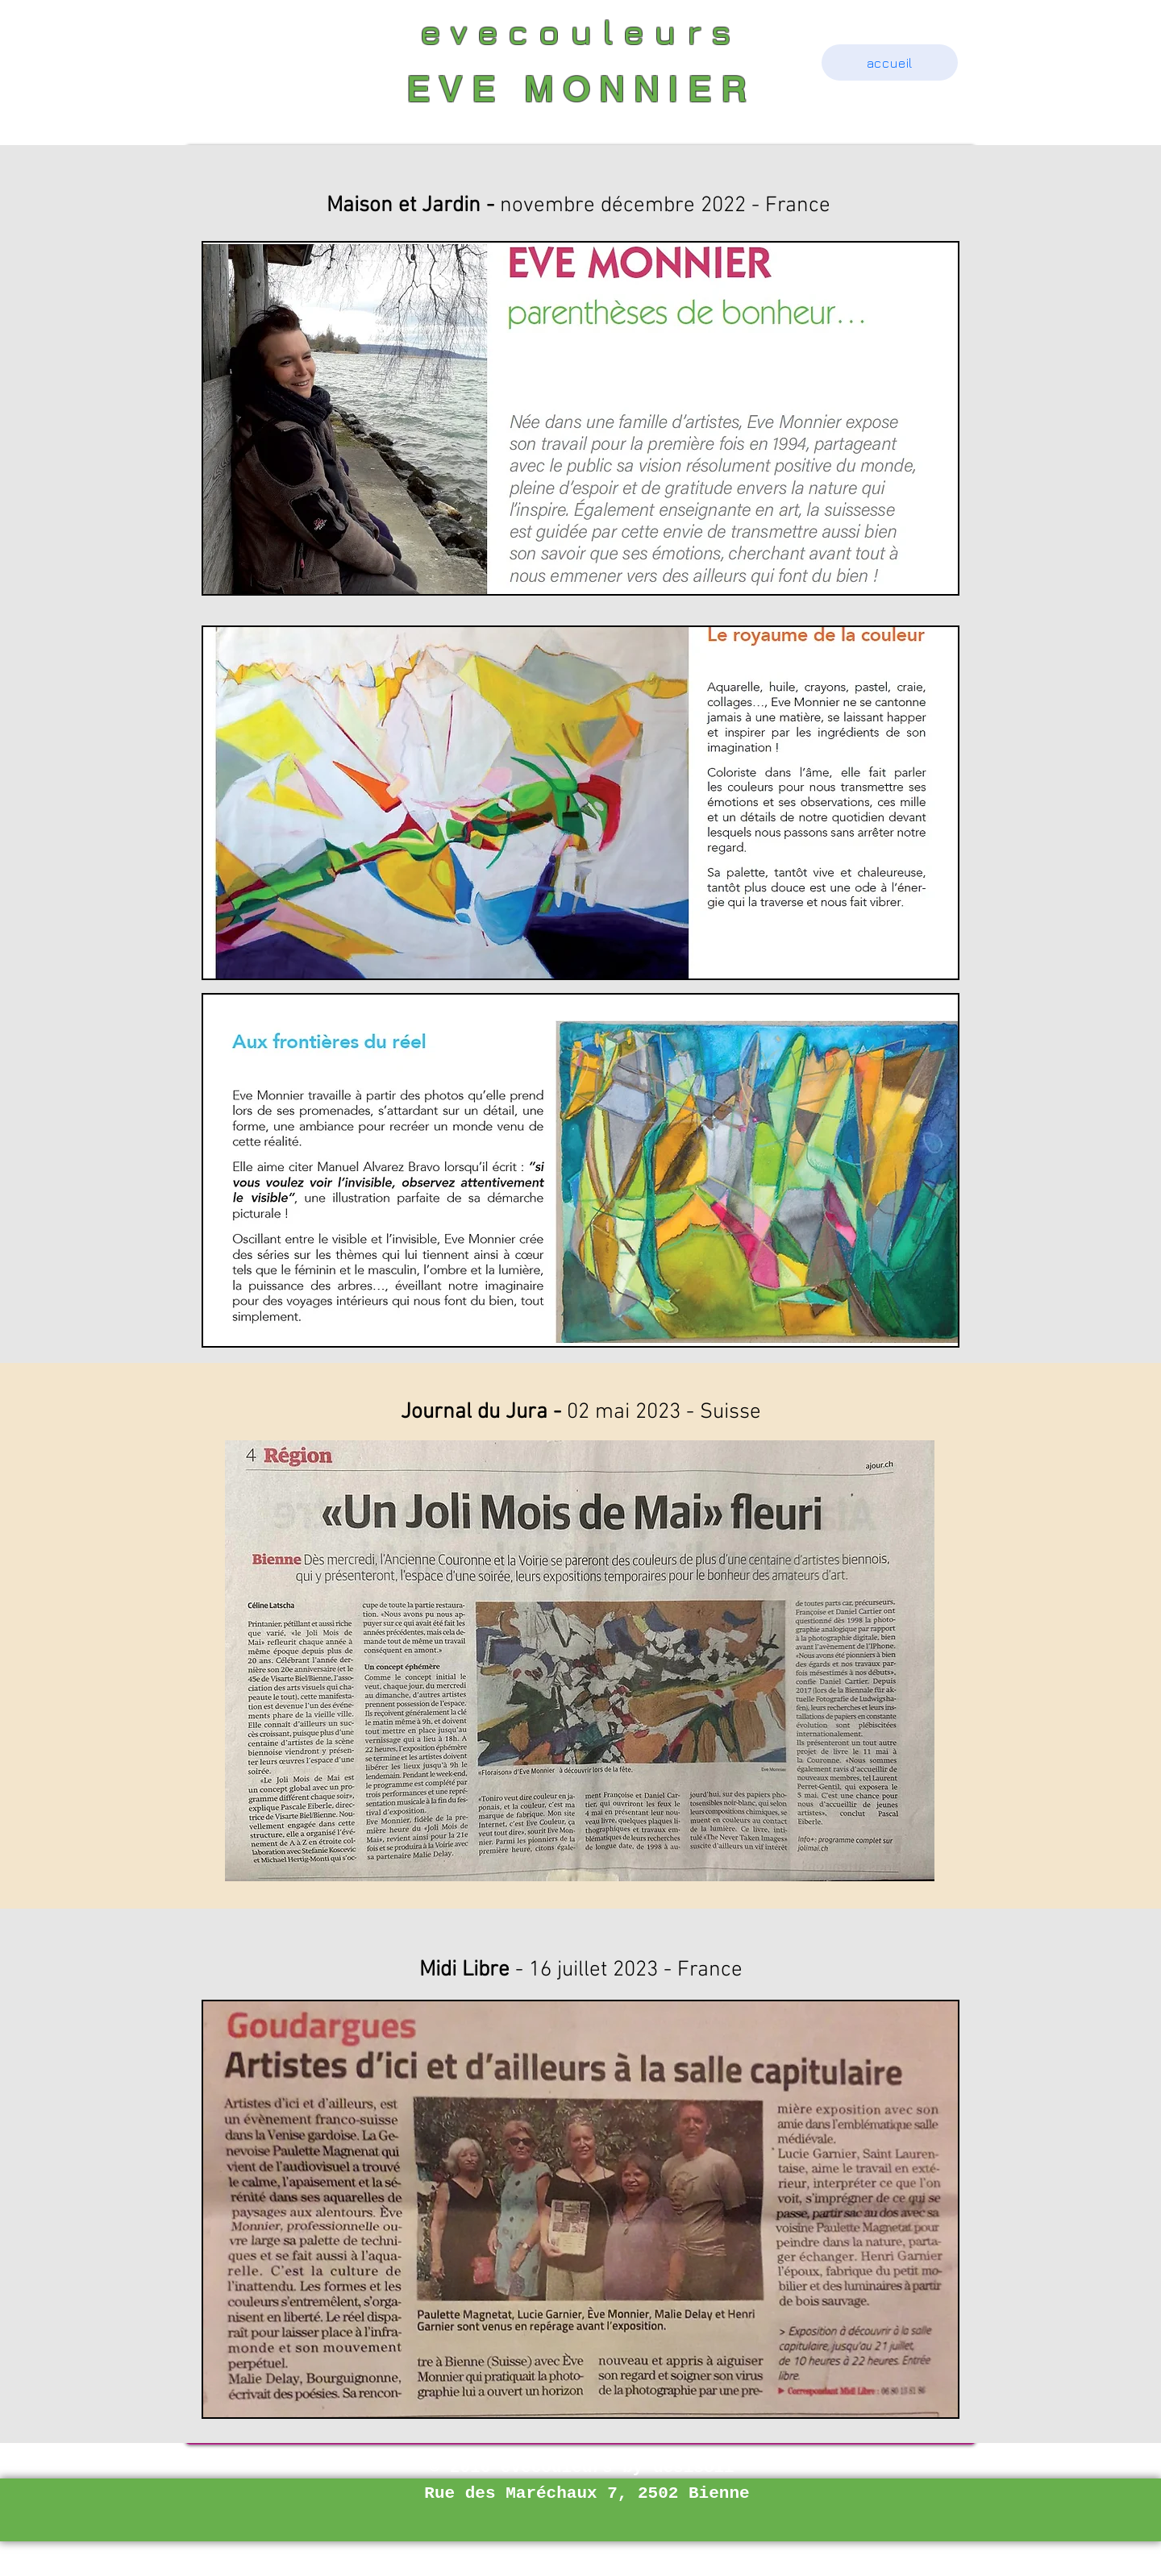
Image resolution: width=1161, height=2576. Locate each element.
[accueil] (890, 62)
